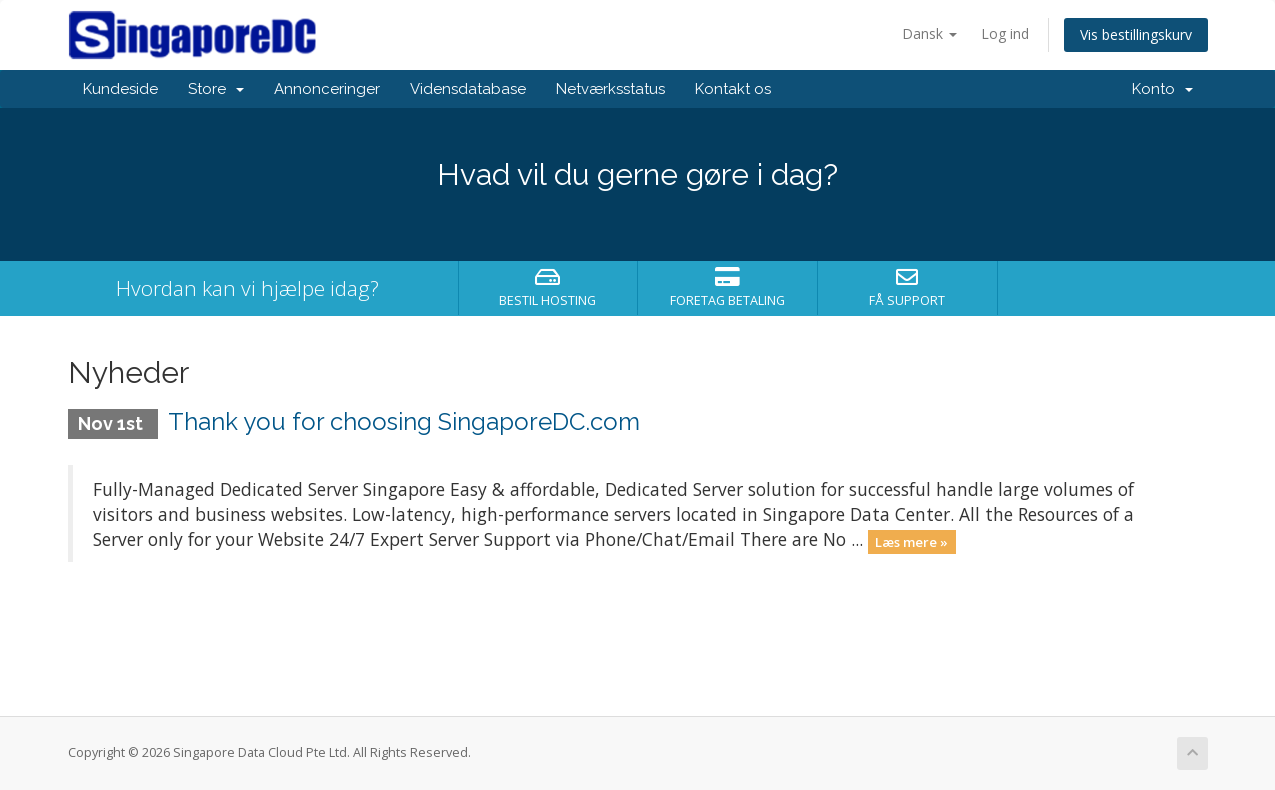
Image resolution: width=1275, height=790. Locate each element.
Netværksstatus (610, 89)
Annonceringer (327, 89)
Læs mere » (911, 541)
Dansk (929, 33)
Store (216, 89)
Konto (1162, 89)
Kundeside (120, 89)
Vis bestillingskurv (1136, 34)
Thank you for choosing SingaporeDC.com (404, 421)
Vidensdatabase (468, 89)
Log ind (1005, 33)
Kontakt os (733, 89)
